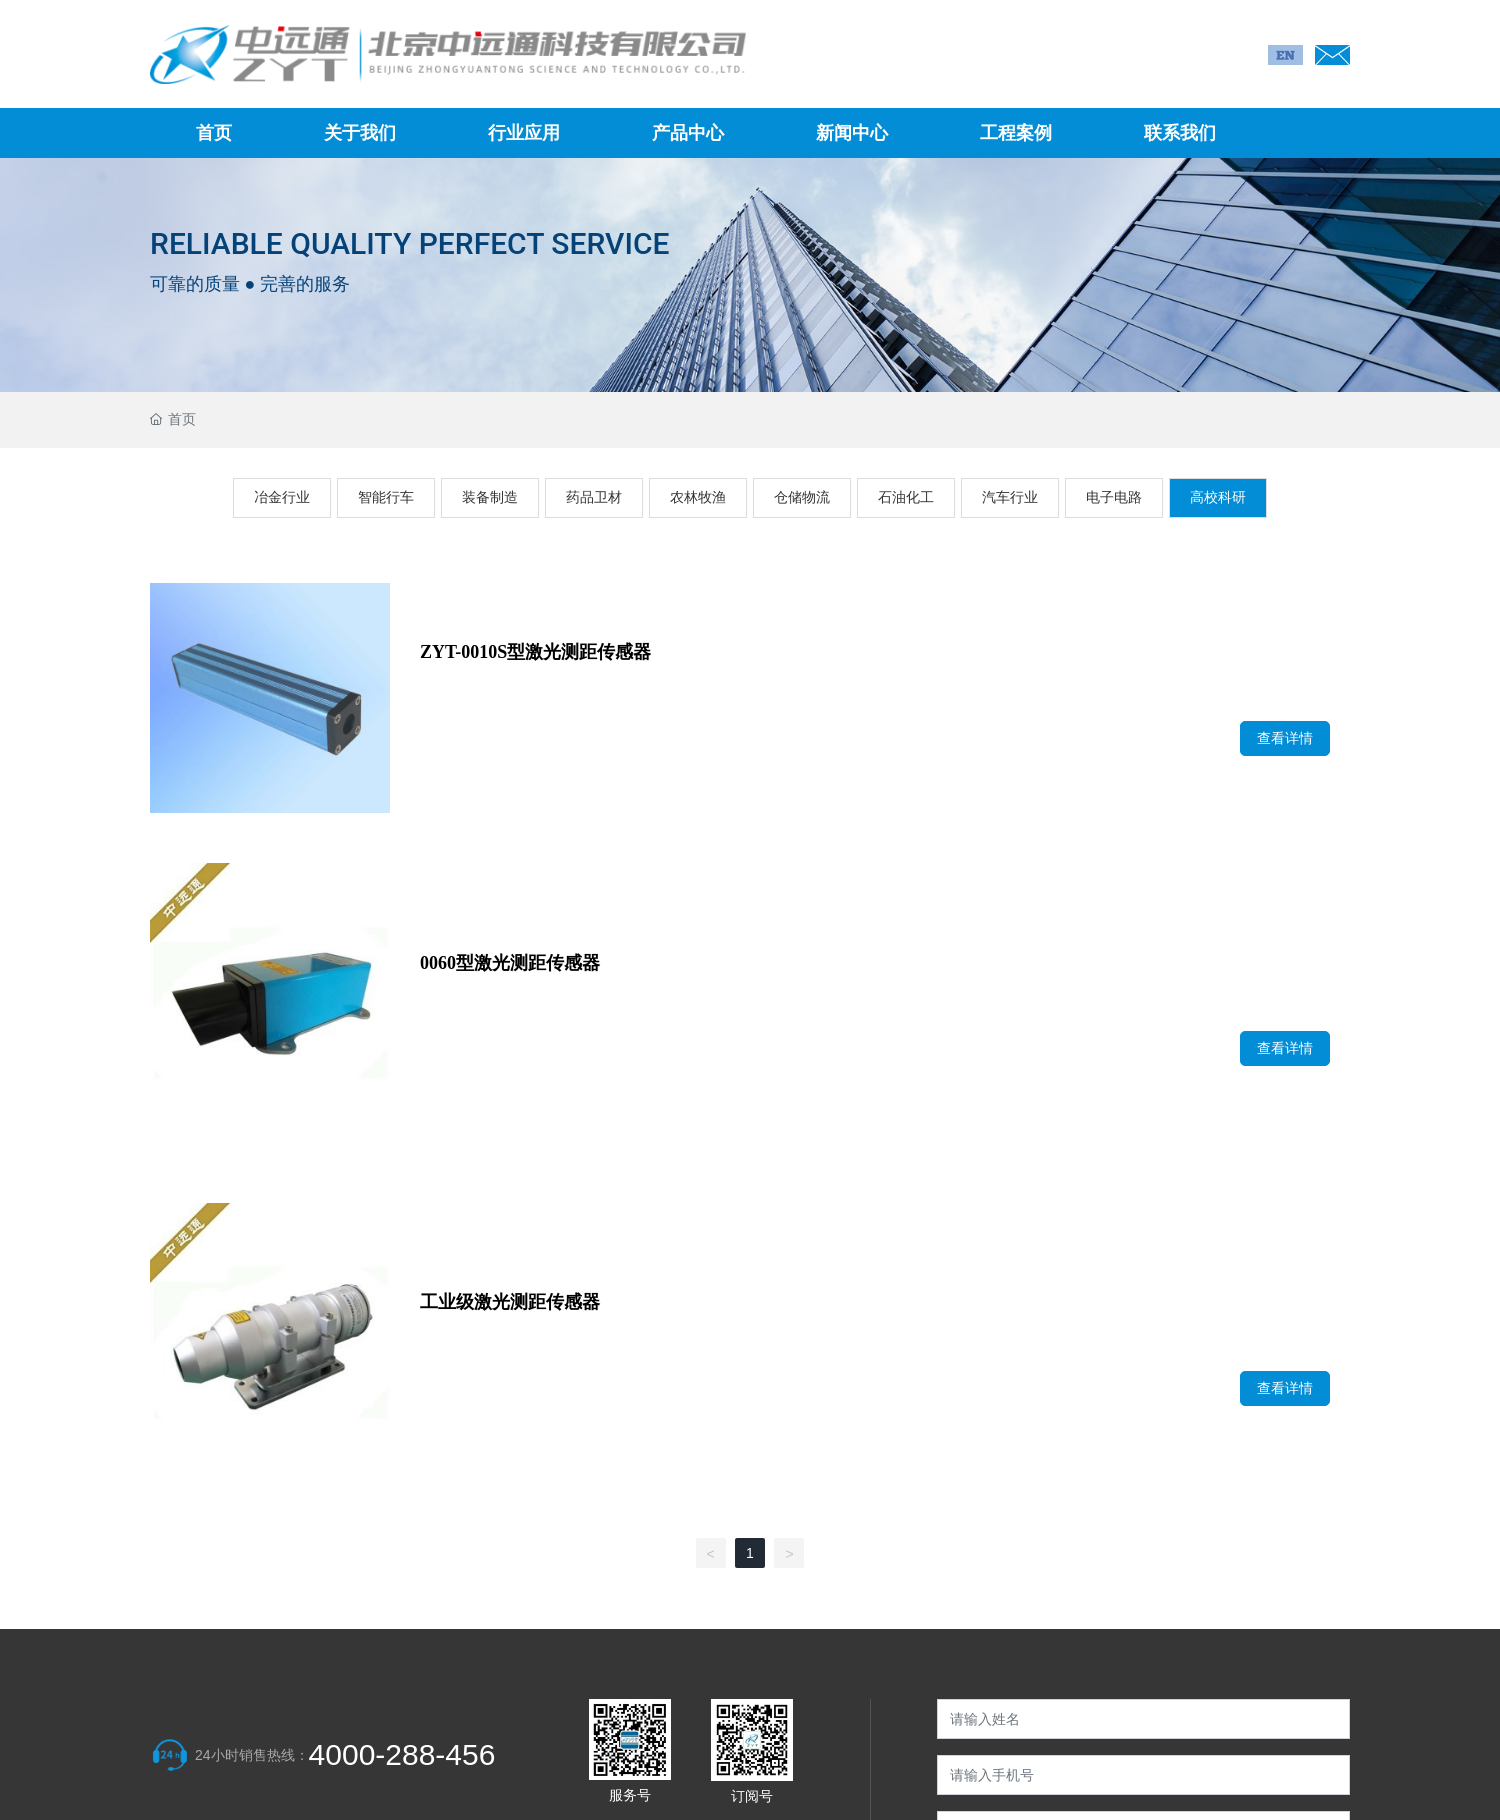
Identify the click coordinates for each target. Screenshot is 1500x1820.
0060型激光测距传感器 (510, 963)
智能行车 (386, 497)
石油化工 (906, 497)
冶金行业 (282, 497)
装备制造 (490, 497)
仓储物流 (802, 497)
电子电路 (1114, 497)
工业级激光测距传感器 (510, 1302)
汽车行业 (1010, 497)
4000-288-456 (402, 1754)
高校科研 (1218, 497)
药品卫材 (594, 497)
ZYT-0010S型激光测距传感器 (535, 652)
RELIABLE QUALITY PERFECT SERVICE (409, 242)
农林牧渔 (698, 497)
